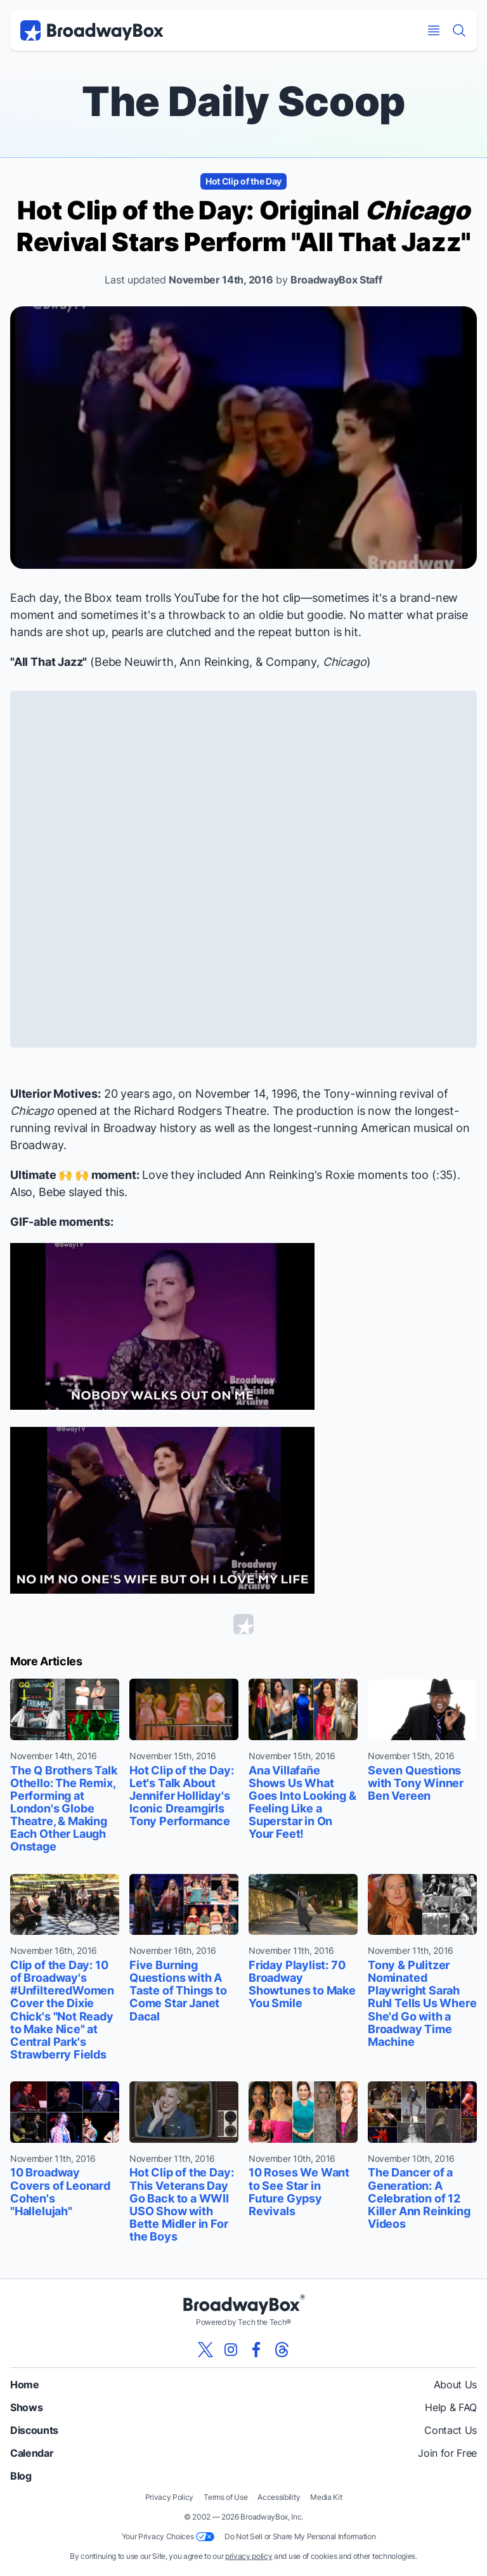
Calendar (31, 2453)
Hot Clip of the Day (243, 181)
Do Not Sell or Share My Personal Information (299, 2536)
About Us (455, 2384)
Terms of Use (225, 2497)
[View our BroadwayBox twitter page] (205, 2349)
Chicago (345, 661)
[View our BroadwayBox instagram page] (230, 2349)
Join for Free (447, 2453)
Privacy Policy (169, 2497)
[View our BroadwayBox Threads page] (281, 2349)
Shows (26, 2407)
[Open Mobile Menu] (433, 30)
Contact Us (450, 2430)
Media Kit (326, 2497)
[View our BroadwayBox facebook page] (256, 2349)
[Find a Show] (459, 30)
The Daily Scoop (243, 101)
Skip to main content (243, 0)
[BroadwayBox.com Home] (92, 30)
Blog (21, 2475)
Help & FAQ (451, 2407)
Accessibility (278, 2497)
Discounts (34, 2430)
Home (24, 2384)
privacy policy (249, 2556)
